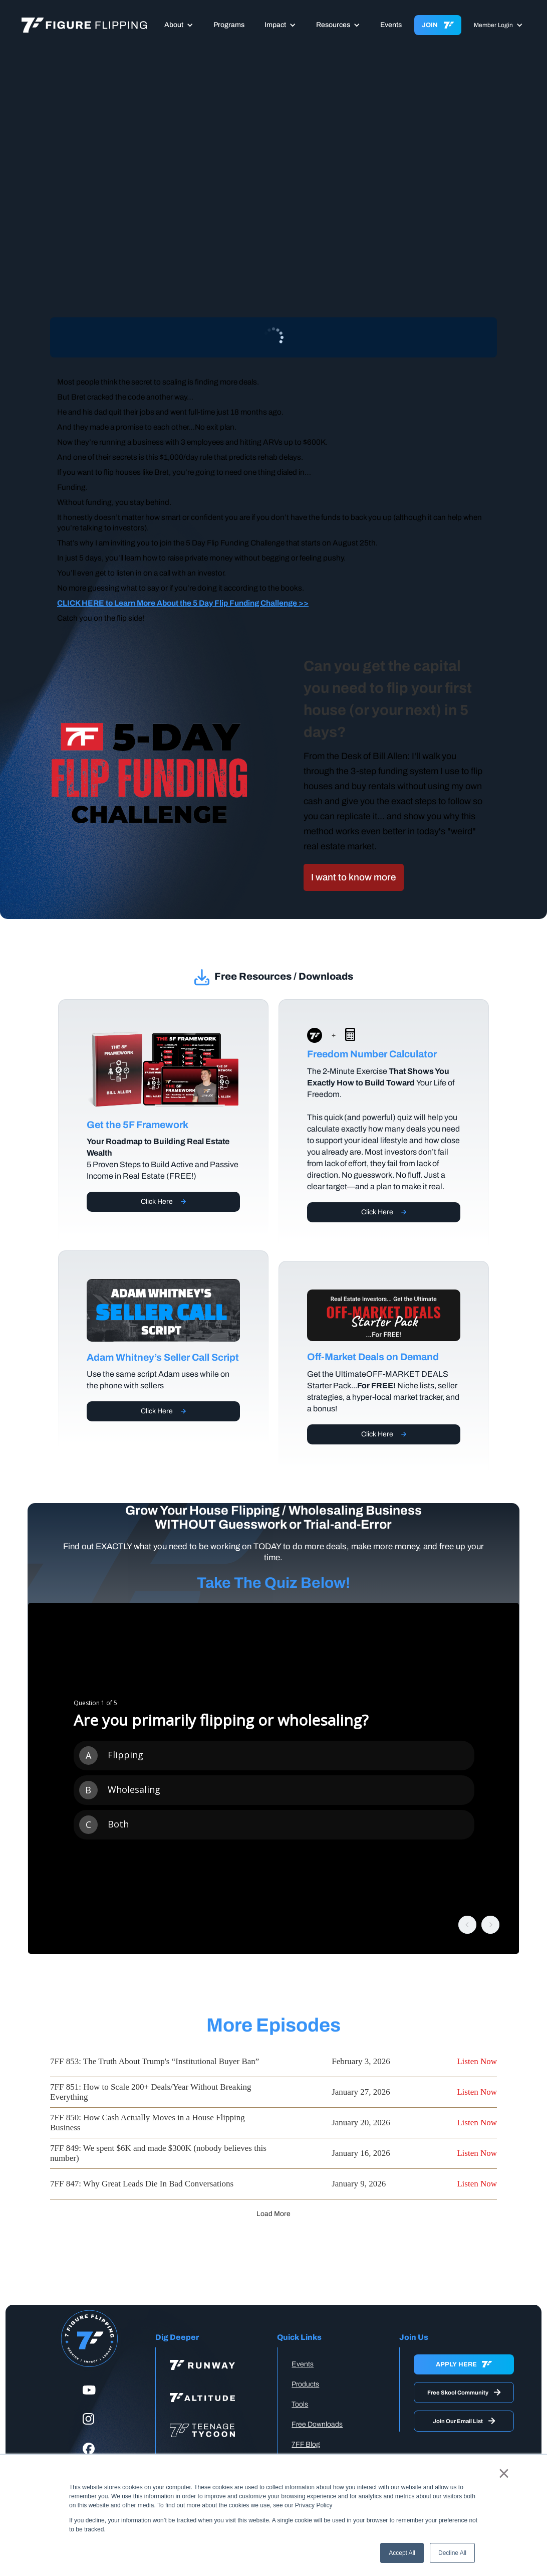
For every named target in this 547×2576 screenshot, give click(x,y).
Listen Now (477, 2061)
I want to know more (353, 877)
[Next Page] (273, 2214)
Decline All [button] (452, 2552)
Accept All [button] (402, 2552)
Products (305, 2384)
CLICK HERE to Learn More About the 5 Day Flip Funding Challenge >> (183, 603)
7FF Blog (306, 2444)
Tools (300, 2404)
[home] (84, 25)
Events (391, 25)
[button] (178, 25)
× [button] (503, 2473)
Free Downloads (317, 2424)
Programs (228, 25)
